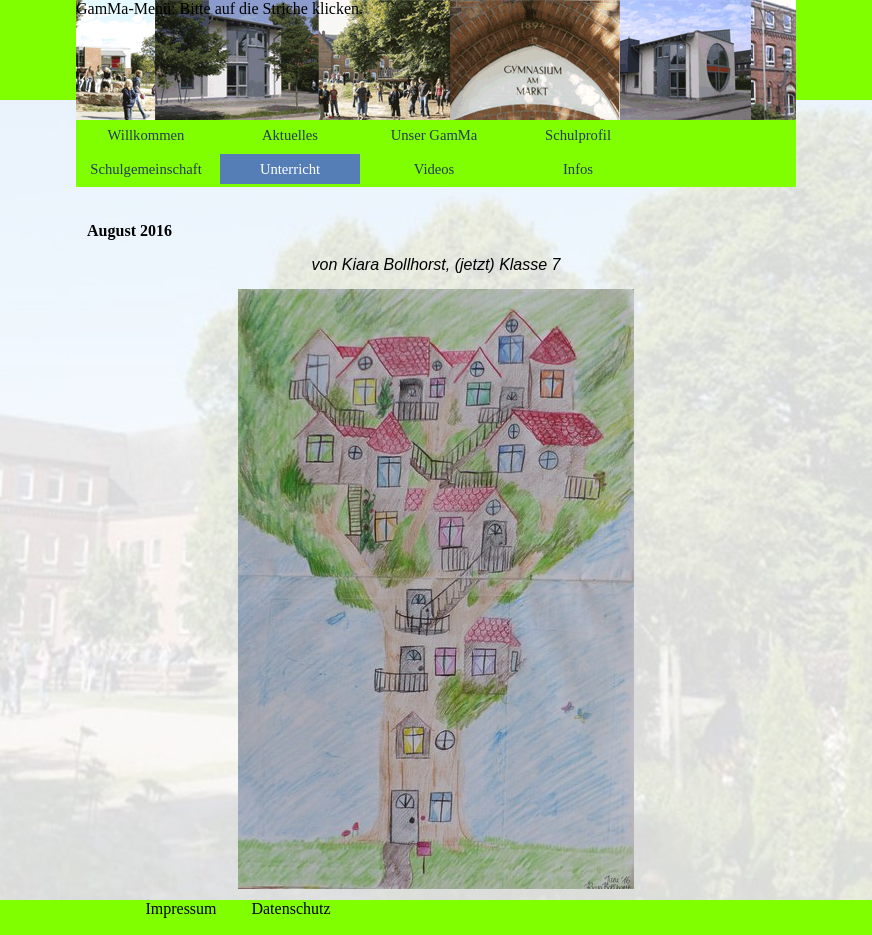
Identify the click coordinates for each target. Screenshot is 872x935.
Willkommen (146, 135)
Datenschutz (290, 908)
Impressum (180, 908)
